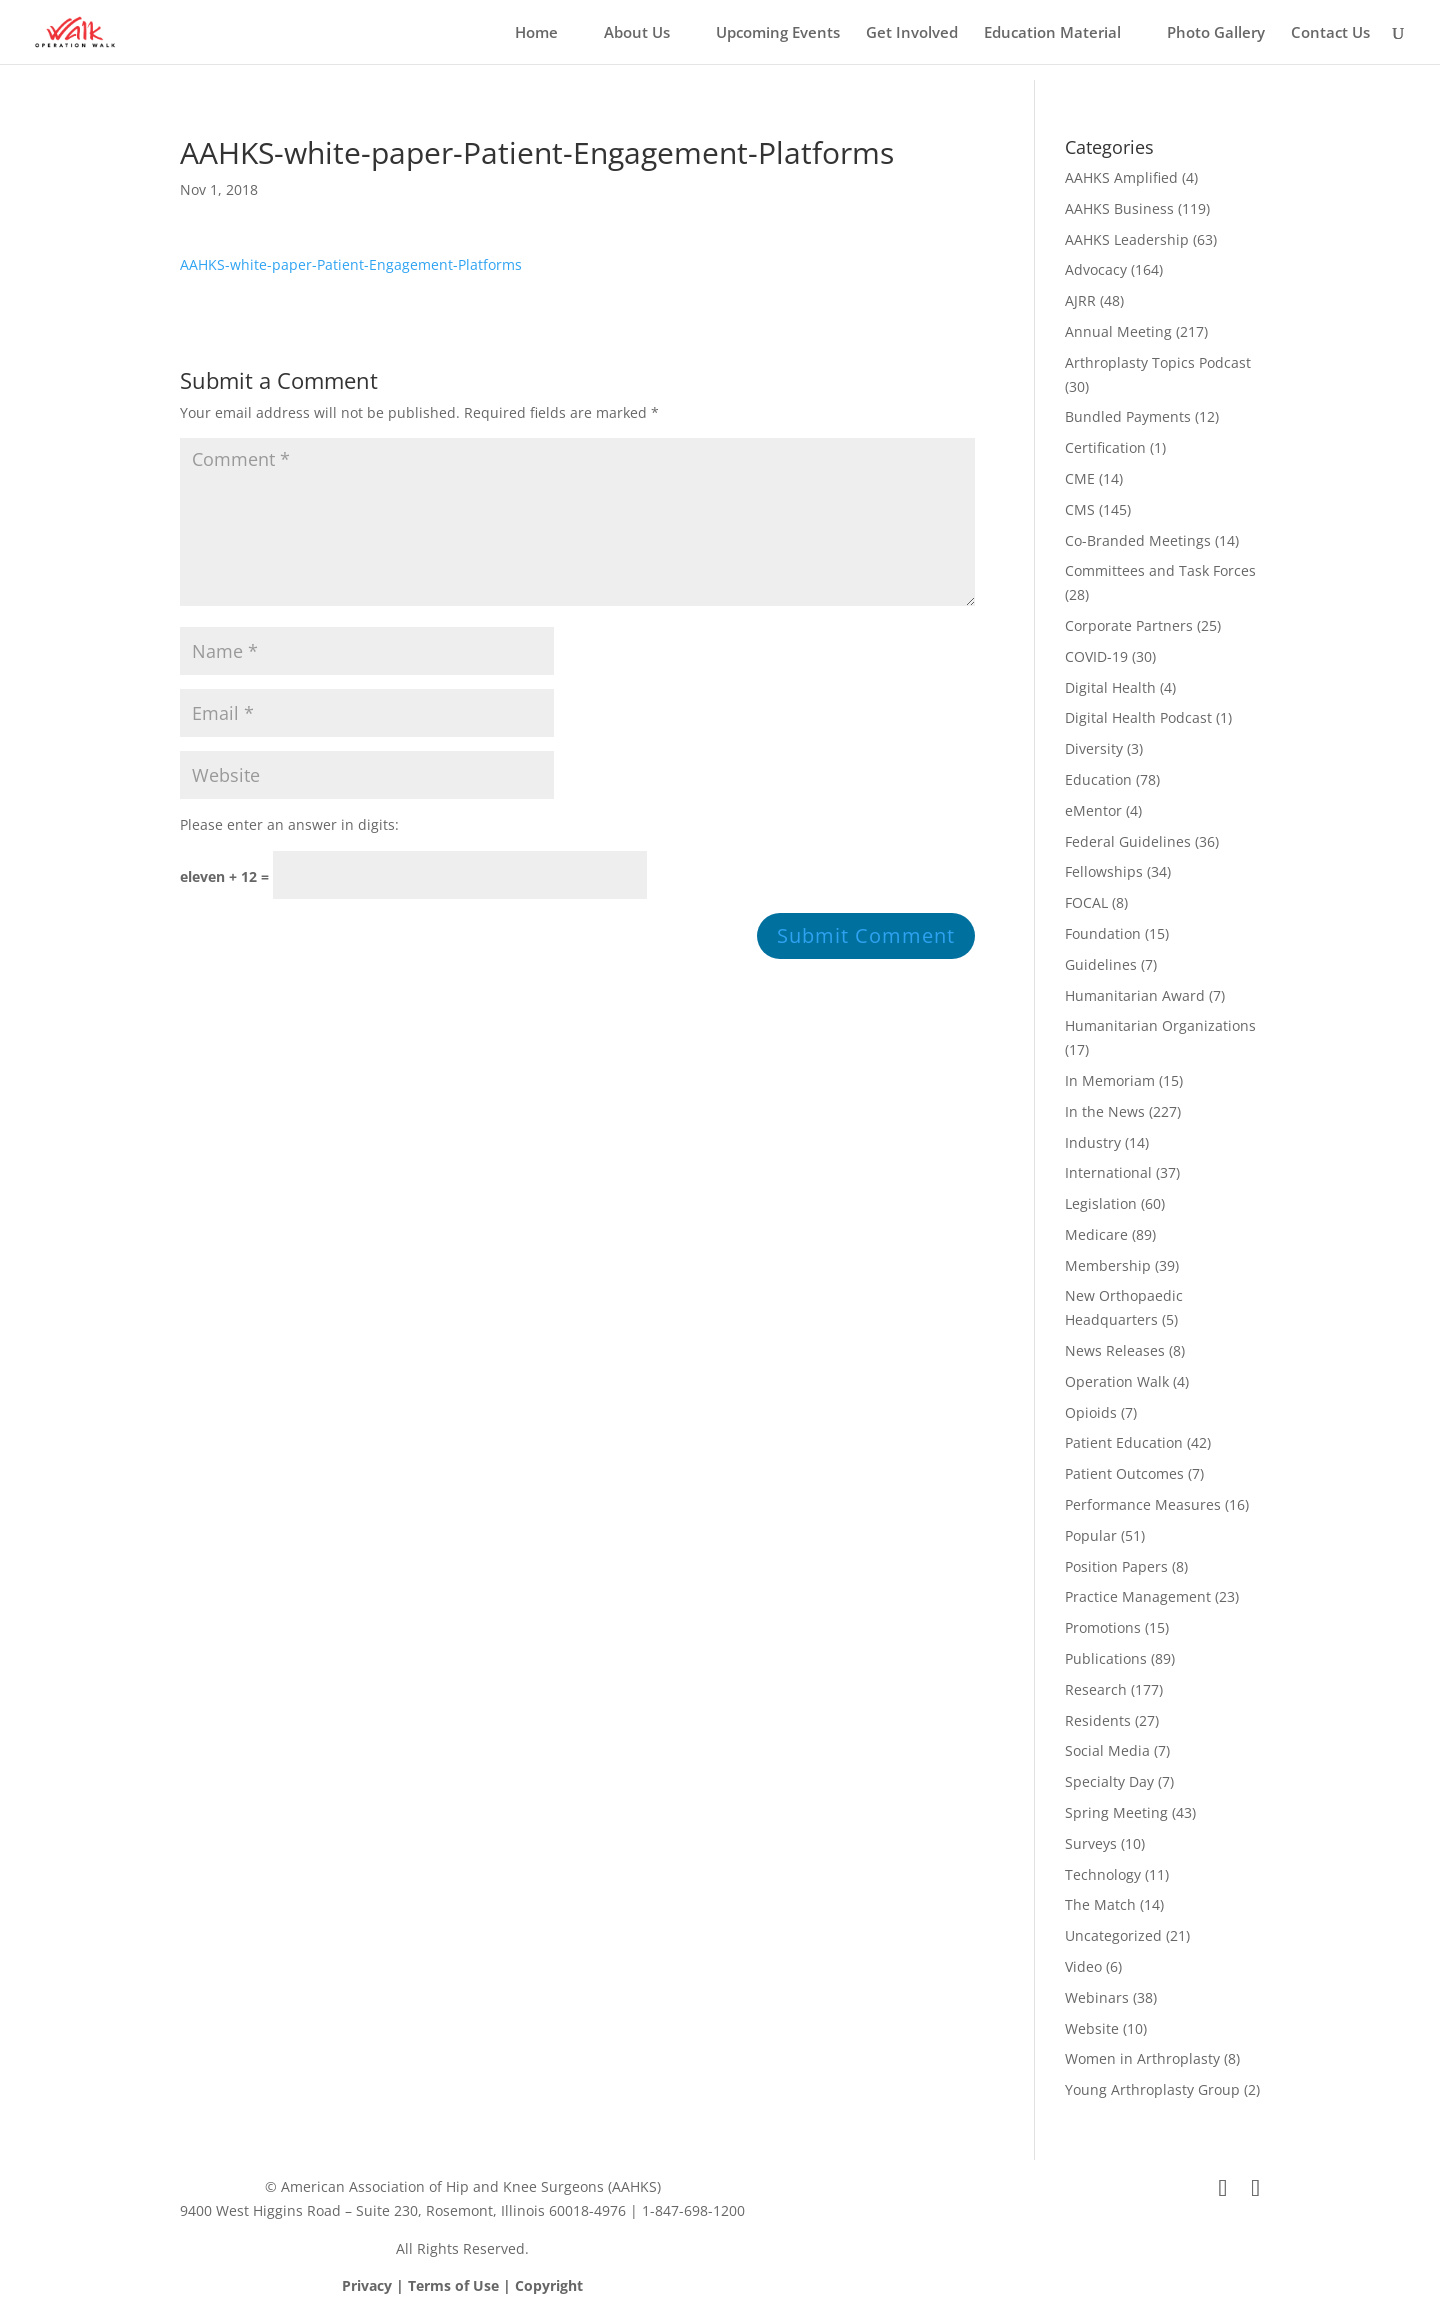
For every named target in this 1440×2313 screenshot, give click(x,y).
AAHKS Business (1119, 208)
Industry (1093, 1142)
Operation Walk (1117, 1381)
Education (1098, 779)
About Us (637, 33)
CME (1080, 478)
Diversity (1094, 748)
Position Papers (1116, 1566)
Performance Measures (1143, 1504)
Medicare (1096, 1234)
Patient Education (1124, 1442)
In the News (1105, 1111)
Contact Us (1330, 33)
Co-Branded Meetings (1138, 540)
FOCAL (1086, 902)
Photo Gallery (1216, 33)
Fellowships (1104, 871)
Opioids (1091, 1412)
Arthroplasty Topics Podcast (1158, 362)
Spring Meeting (1116, 1812)
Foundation (1103, 933)
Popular (1091, 1535)
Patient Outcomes (1124, 1473)
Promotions (1103, 1627)
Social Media (1107, 1750)
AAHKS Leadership (1127, 239)
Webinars (1097, 1997)
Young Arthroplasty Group (1152, 2089)
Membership (1108, 1265)
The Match (1100, 1904)
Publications (1106, 1658)
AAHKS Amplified (1121, 177)
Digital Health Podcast (1138, 717)
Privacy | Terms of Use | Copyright (462, 2285)
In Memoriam (1110, 1080)
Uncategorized (1113, 1935)
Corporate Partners (1129, 625)
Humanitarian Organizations (1160, 1025)
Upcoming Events (778, 33)
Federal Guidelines (1128, 841)
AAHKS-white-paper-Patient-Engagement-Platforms (351, 264)
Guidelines (1101, 964)
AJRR (1080, 300)
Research (1096, 1689)
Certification (1105, 447)
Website (1092, 2028)
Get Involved (912, 33)
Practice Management (1138, 1596)
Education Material (1052, 33)
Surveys (1091, 1843)
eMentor (1093, 810)
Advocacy (1096, 269)
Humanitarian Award (1135, 995)
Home (536, 33)
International (1108, 1172)
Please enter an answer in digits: (289, 824)
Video (1083, 1966)
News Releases (1115, 1350)
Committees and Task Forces (1160, 570)
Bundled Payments (1128, 416)
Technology (1103, 1874)
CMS (1080, 509)
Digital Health (1110, 687)
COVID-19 (1096, 656)
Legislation (1101, 1203)
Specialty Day (1109, 1781)
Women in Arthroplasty (1142, 2058)
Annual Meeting (1118, 331)
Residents (1098, 1720)
